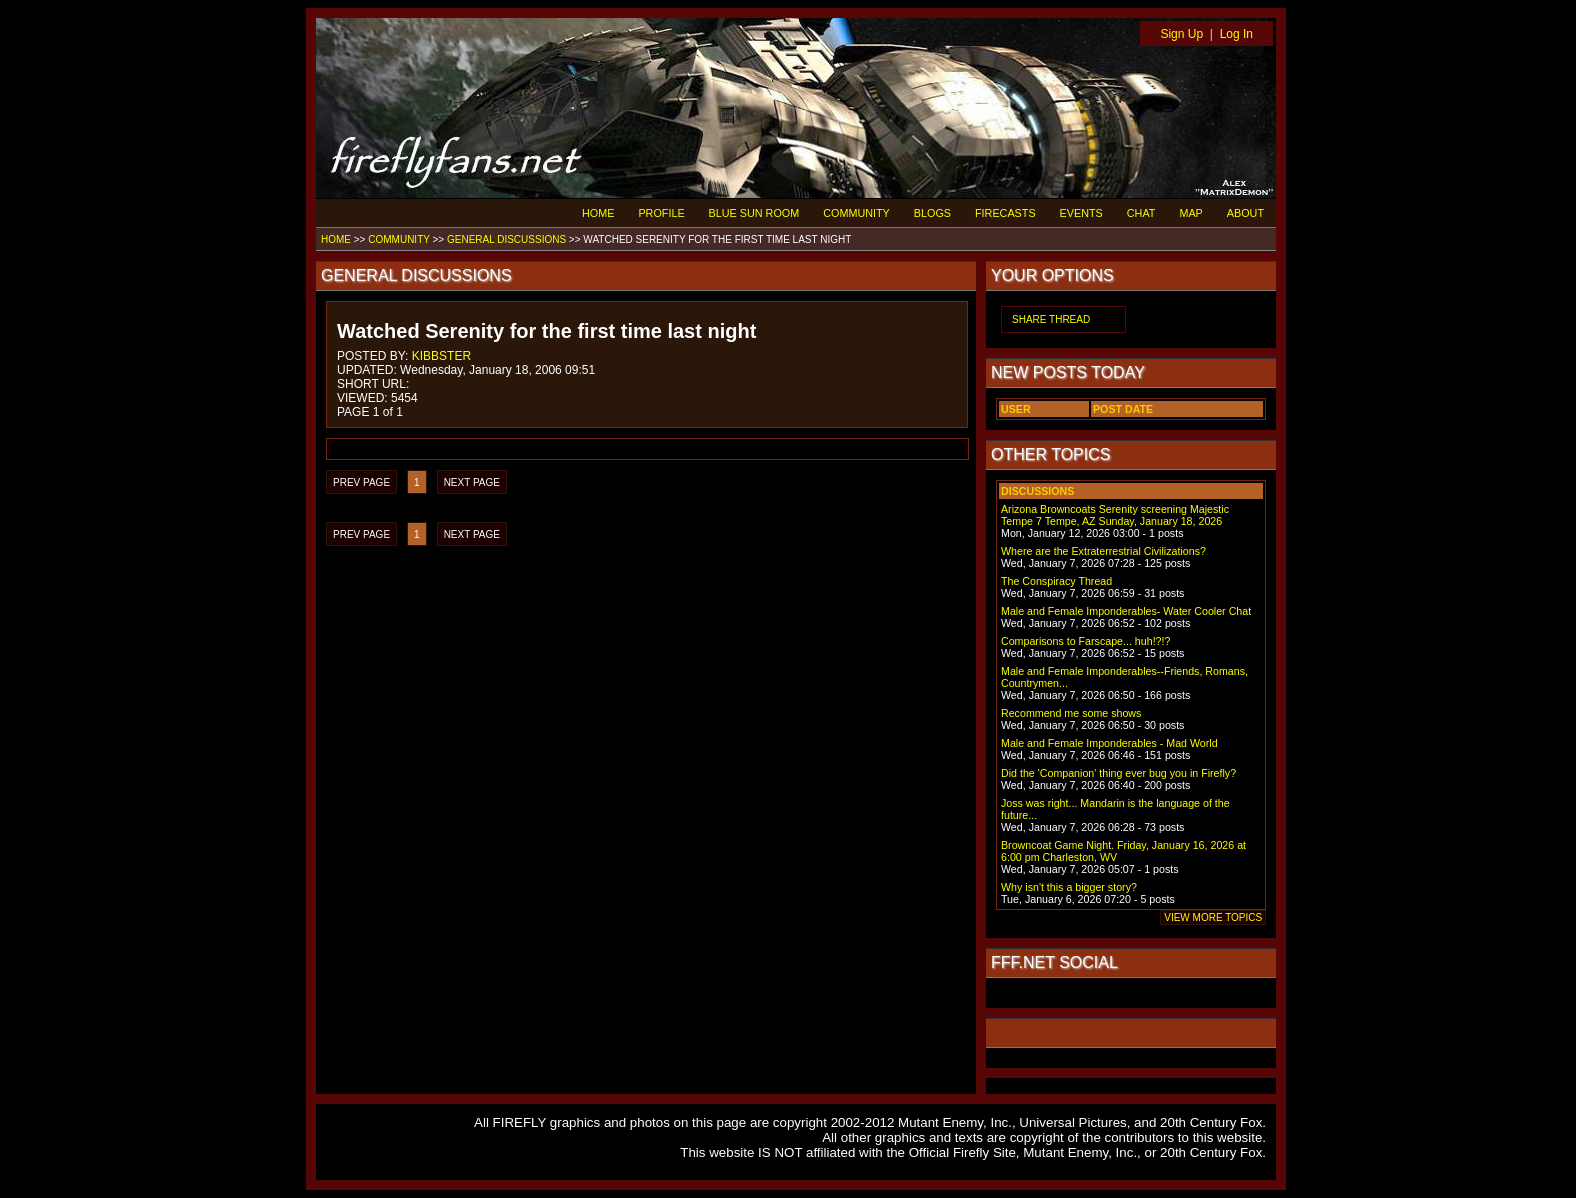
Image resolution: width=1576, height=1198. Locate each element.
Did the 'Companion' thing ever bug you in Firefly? (1118, 773)
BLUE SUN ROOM (754, 213)
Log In (1236, 34)
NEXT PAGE (472, 482)
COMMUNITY (856, 213)
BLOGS (932, 213)
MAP (1190, 213)
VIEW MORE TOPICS (1213, 917)
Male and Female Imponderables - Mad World (1109, 743)
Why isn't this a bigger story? (1069, 887)
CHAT (1141, 213)
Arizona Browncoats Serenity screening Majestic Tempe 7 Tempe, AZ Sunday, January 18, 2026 (1115, 515)
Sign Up (1181, 34)
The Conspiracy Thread (1056, 581)
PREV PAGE (361, 482)
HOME (598, 213)
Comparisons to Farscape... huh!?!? (1085, 641)
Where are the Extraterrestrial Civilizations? (1103, 551)
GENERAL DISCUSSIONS (506, 239)
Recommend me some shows (1071, 713)
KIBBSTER (441, 356)
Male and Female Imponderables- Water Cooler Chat (1126, 611)
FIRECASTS (1005, 213)
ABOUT (1245, 213)
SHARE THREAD (1051, 319)
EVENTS (1081, 213)
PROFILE (661, 213)
